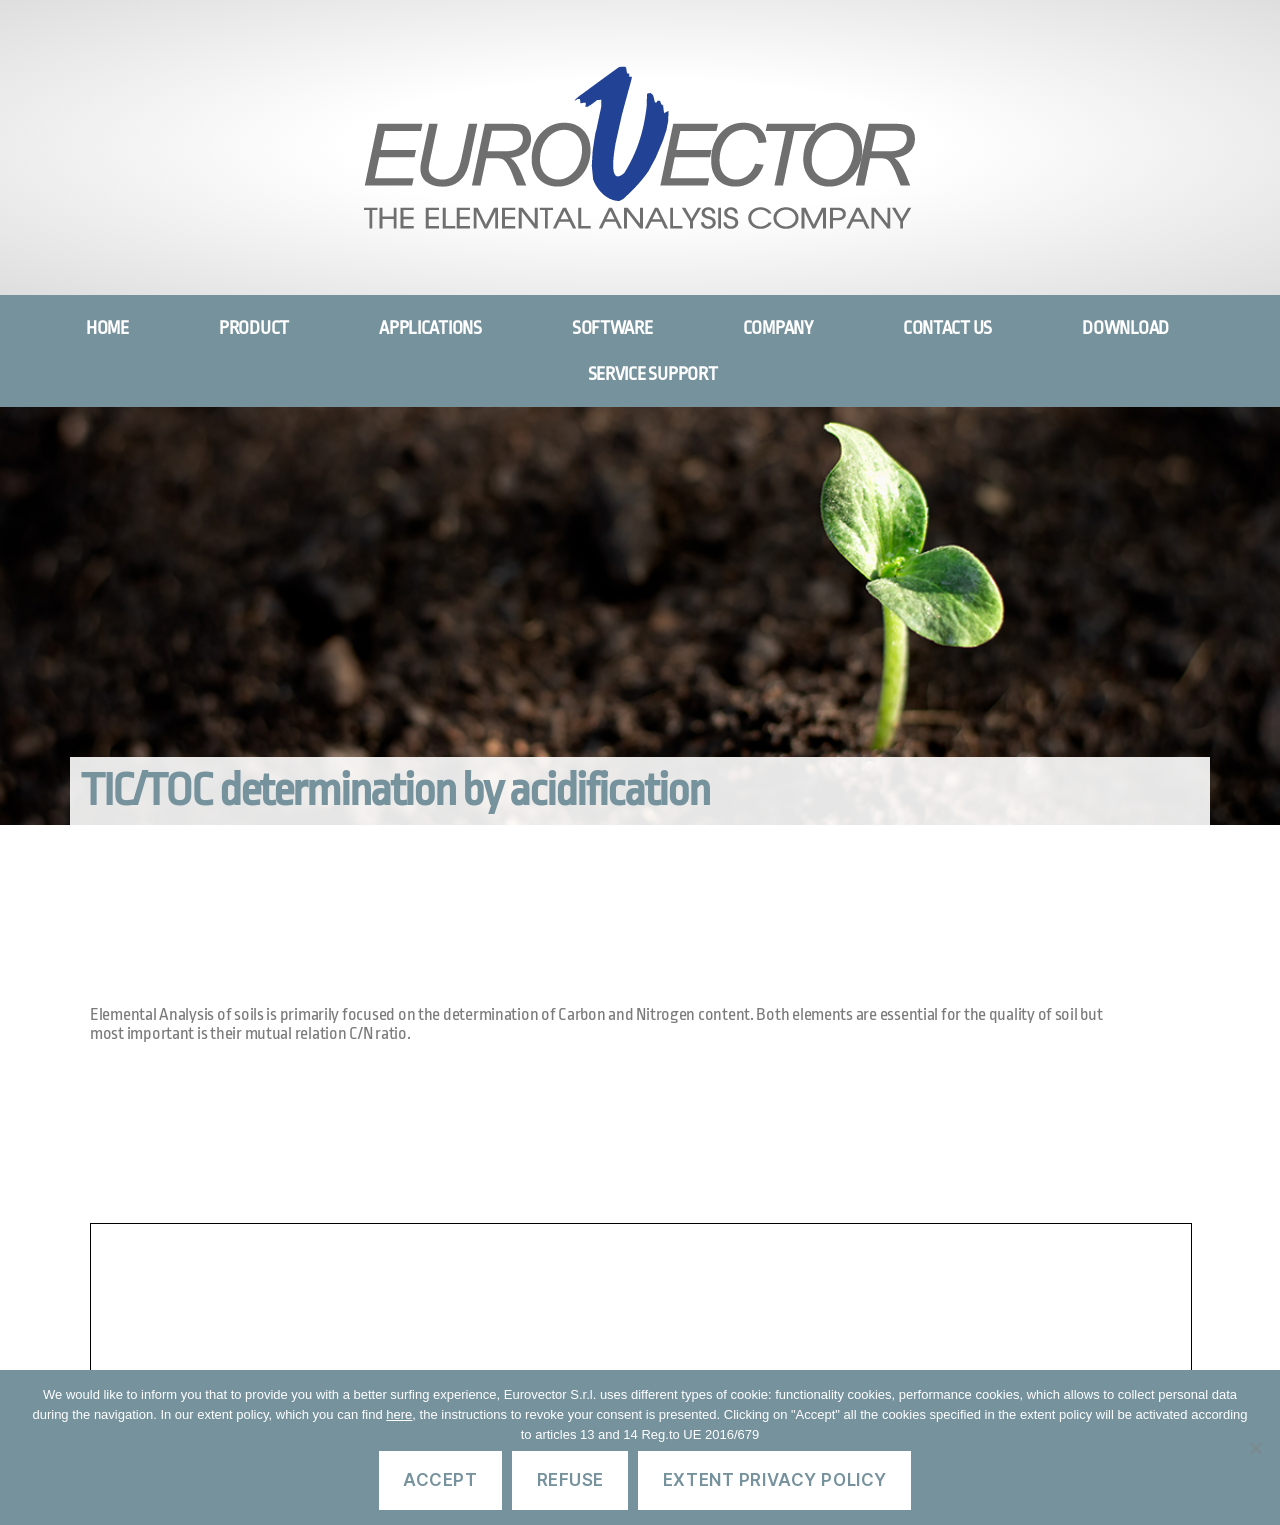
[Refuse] (1255, 1448)
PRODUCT (254, 328)
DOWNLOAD (1125, 328)
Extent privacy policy (775, 1480)
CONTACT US (947, 328)
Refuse (570, 1480)
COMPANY (778, 328)
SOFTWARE (612, 328)
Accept (440, 1480)
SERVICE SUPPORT (653, 374)
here (399, 1414)
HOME (107, 328)
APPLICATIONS (430, 328)
